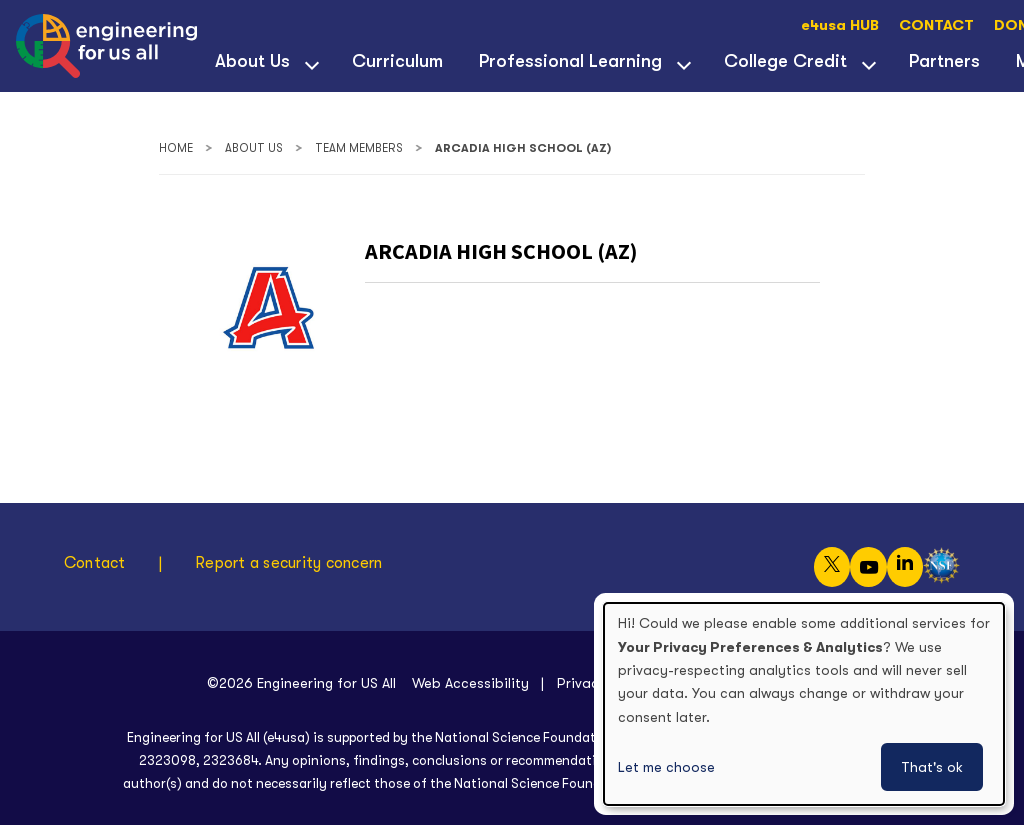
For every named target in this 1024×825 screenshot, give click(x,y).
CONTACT (936, 25)
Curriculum (397, 61)
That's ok (932, 767)
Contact (95, 563)
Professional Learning (570, 61)
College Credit (785, 61)
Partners (944, 61)
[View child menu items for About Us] (312, 63)
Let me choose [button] (666, 767)
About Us (252, 61)
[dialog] (804, 704)
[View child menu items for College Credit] (869, 63)
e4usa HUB (840, 25)
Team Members (359, 148)
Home (176, 148)
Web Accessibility (470, 683)
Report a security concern (288, 563)
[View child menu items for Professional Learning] (684, 63)
